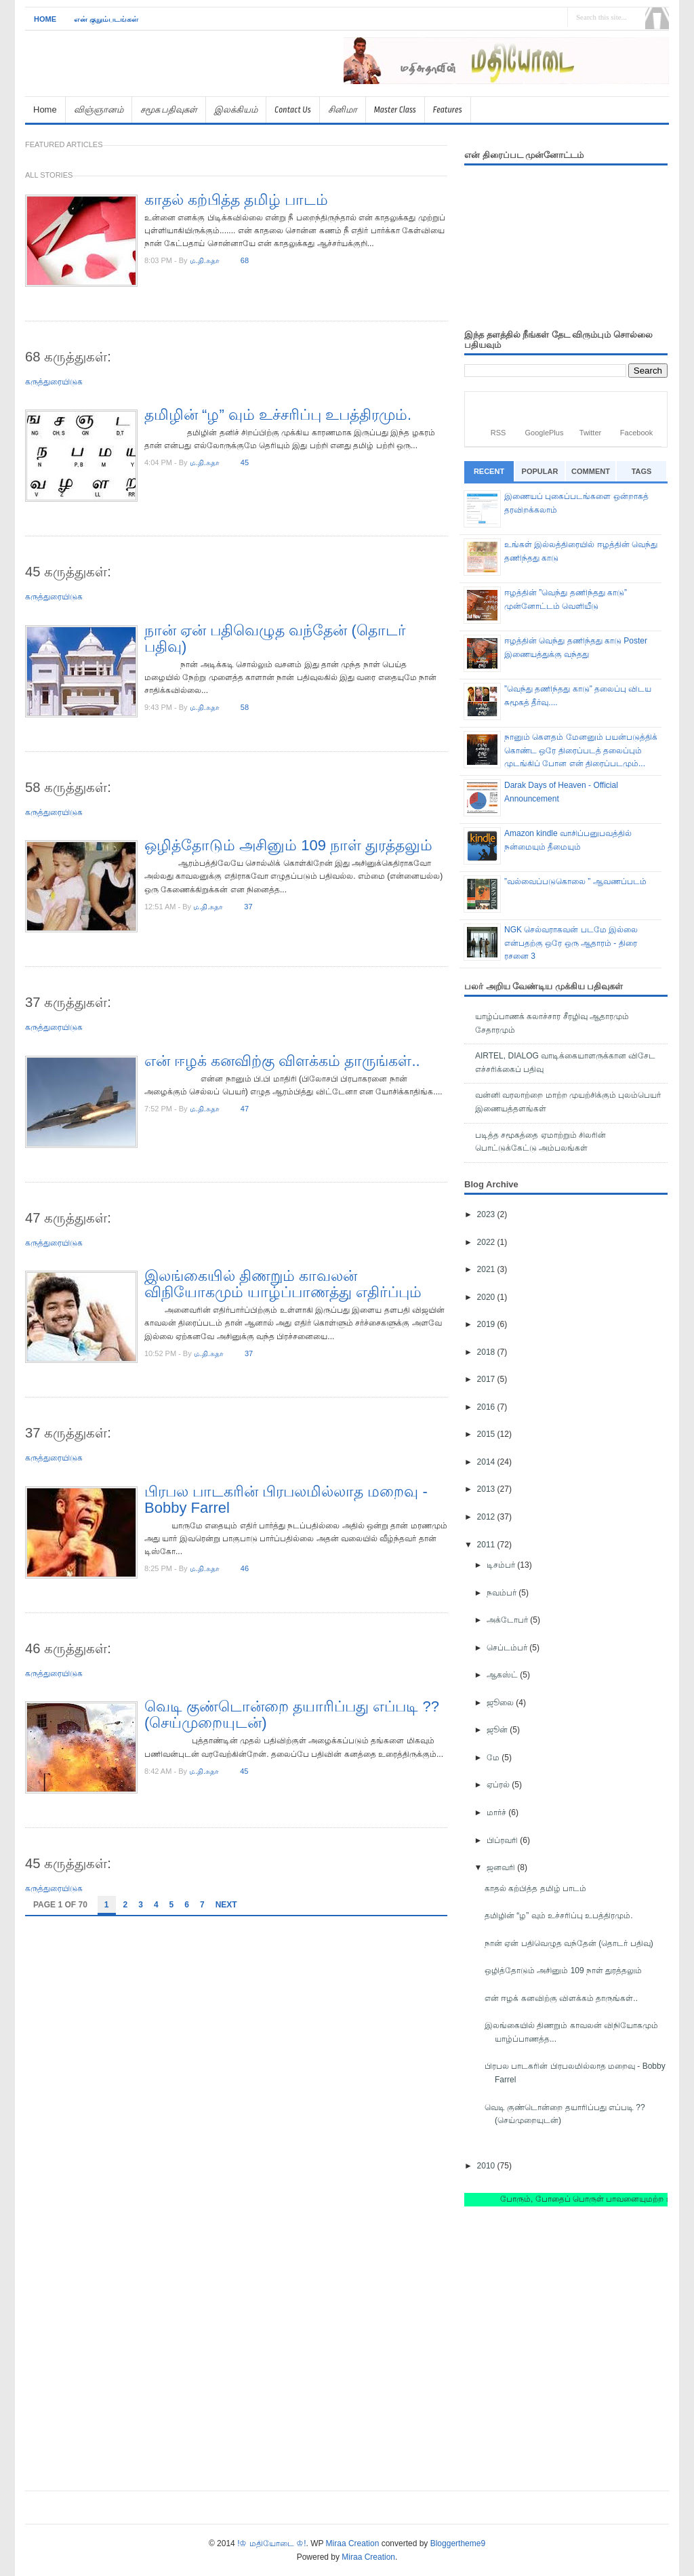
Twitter (590, 433)
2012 (487, 1517)
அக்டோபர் (508, 1620)
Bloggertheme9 (457, 2543)
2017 (487, 1379)
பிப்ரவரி (503, 1840)
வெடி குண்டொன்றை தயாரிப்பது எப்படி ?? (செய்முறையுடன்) (291, 1714)
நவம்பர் (502, 1593)
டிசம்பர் (502, 1565)
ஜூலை (501, 1702)
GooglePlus (544, 433)
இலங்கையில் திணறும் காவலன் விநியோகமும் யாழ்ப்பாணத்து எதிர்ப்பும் (283, 1284)
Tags (642, 471)
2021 (487, 1269)
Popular (540, 471)
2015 (487, 1434)
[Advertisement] (510, 90)
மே (494, 1757)
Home (45, 19)
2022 (487, 1242)
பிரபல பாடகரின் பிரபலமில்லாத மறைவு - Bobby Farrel (286, 1499)
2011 (487, 1544)
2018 (487, 1352)
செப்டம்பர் (508, 1647)
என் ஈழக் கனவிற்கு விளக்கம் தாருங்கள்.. (282, 1060)
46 (245, 1568)
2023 (487, 1214)
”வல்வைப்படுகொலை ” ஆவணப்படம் (575, 881)
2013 (487, 1489)
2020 (487, 1297)
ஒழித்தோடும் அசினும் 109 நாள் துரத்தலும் (288, 845)
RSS (498, 433)
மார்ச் (497, 1812)
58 (245, 707)
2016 (487, 1407)
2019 (487, 1324)
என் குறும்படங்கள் (106, 19)
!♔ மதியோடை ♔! (271, 2543)
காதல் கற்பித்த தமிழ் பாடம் (236, 199)
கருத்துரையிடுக (54, 382)
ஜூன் (498, 1730)
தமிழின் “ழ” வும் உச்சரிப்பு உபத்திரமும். (277, 414)
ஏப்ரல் (499, 1784)
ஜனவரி (502, 1867)
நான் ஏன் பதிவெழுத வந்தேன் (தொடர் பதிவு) (275, 638)
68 (245, 260)
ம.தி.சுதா (205, 260)
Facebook (636, 433)
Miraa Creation (353, 2543)
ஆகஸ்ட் (503, 1675)
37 (248, 907)
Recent (489, 471)
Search (657, 18)
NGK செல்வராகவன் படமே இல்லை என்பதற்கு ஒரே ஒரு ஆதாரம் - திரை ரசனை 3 (571, 943)
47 (245, 1109)
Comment (590, 471)
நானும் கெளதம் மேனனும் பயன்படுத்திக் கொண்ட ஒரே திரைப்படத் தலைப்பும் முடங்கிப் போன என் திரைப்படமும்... (580, 750)
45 (245, 462)
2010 (487, 2166)
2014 (487, 1462)
